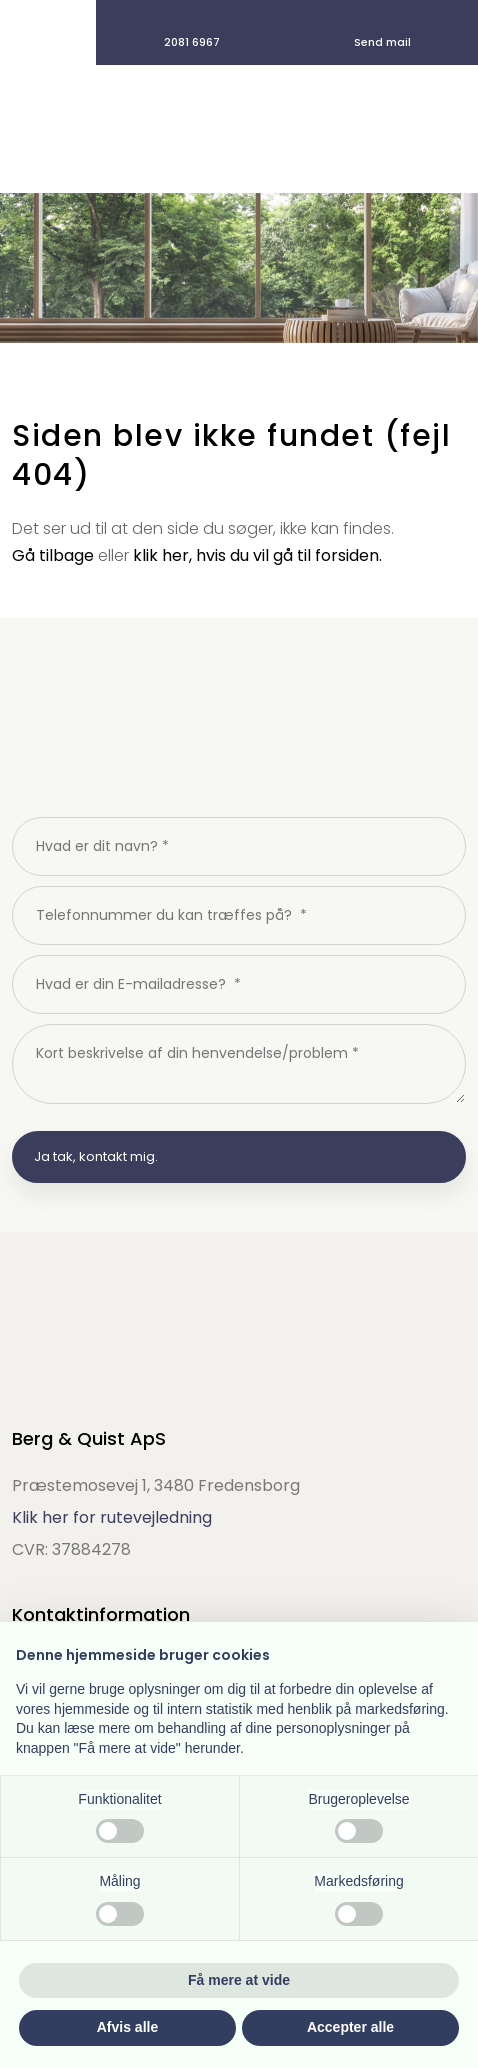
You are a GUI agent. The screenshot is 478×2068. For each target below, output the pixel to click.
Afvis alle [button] (127, 2027)
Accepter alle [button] (350, 2027)
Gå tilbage (53, 555)
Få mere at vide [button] (239, 1980)
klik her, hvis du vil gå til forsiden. (257, 555)
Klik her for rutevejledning (112, 1517)
